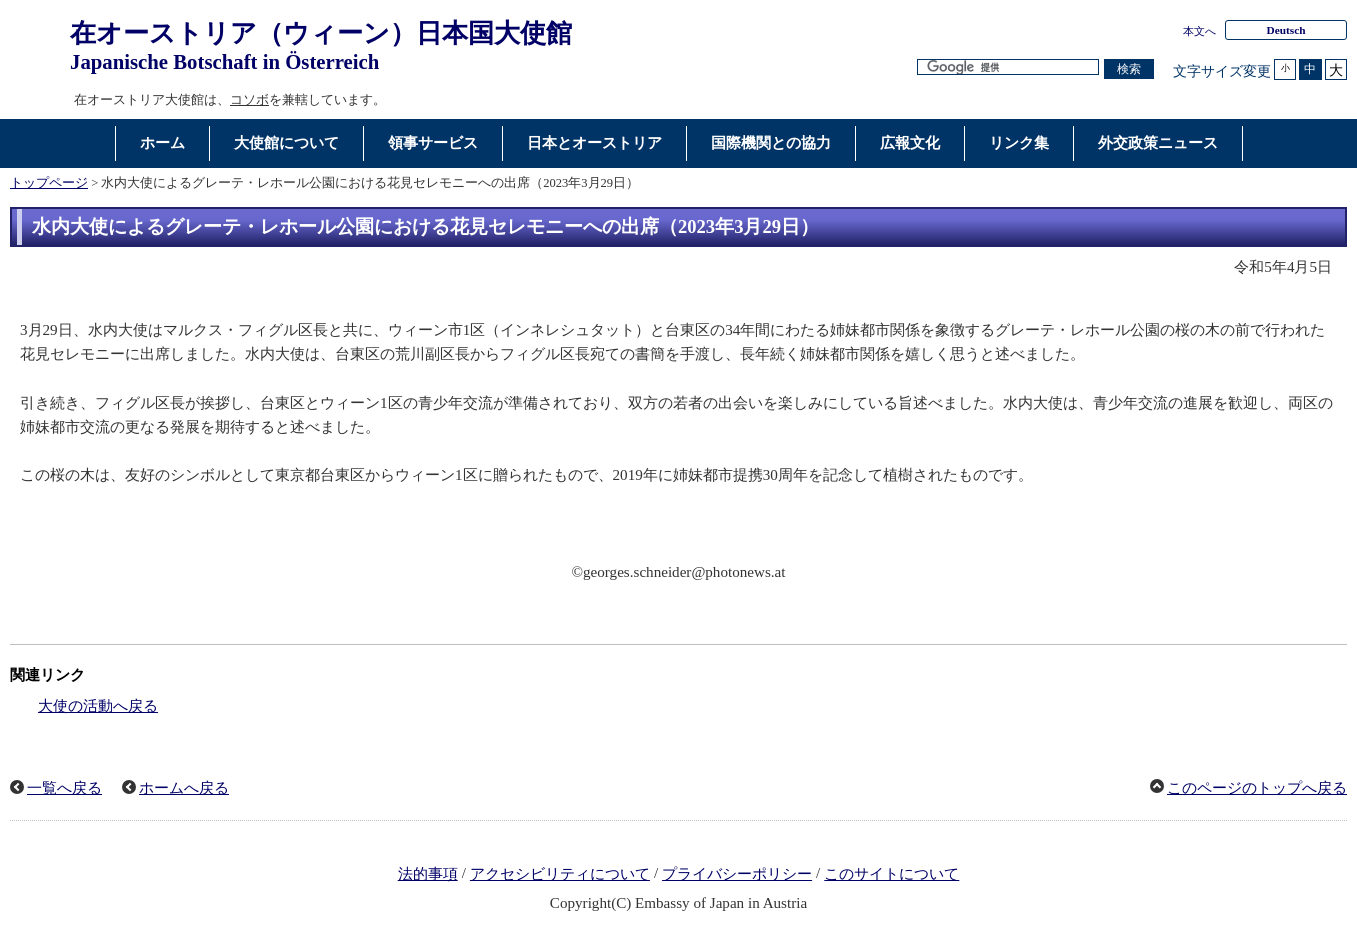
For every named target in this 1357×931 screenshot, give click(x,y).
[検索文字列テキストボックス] (1008, 67)
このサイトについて (891, 874)
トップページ (49, 183)
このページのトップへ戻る (1257, 788)
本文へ (1199, 31)
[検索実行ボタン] (1129, 69)
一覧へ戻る (64, 788)
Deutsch (1285, 30)
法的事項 (428, 874)
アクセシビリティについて (560, 874)
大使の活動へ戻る (98, 706)
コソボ (249, 99)
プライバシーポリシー (737, 874)
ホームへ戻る (184, 788)
